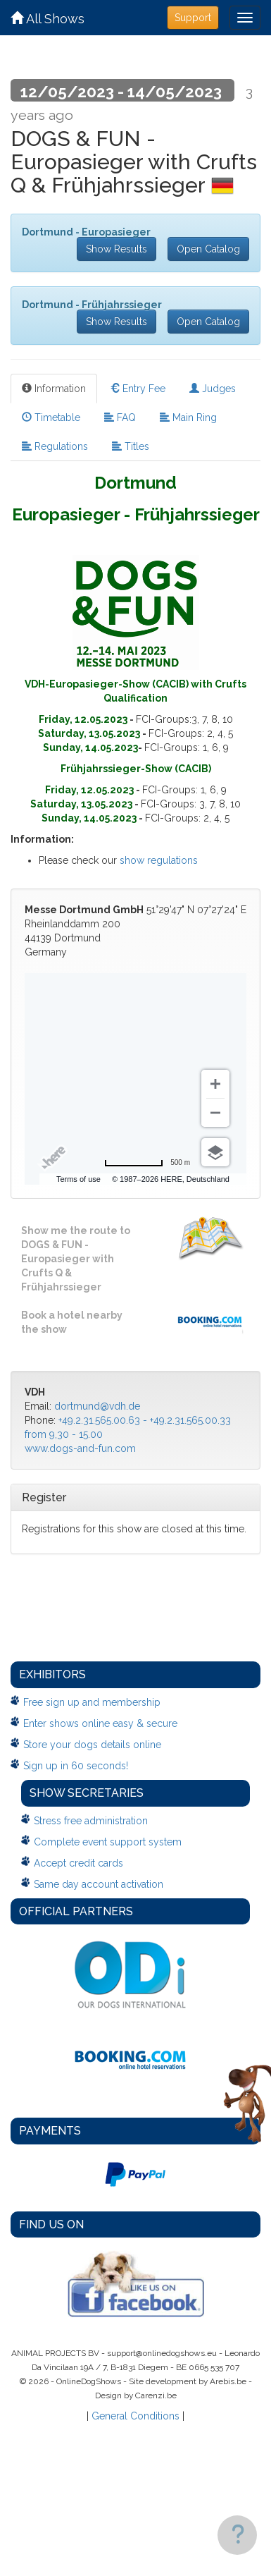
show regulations (159, 860)
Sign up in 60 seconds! (75, 1765)
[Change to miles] (147, 1163)
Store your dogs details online (92, 1744)
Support (193, 17)
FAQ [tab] (120, 417)
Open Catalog (208, 249)
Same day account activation (98, 1884)
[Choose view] (215, 1152)
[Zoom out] (215, 1113)
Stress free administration (91, 1820)
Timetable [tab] (51, 417)
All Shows (47, 18)
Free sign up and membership (91, 1702)
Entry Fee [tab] (137, 388)
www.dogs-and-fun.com (80, 1448)
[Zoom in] (215, 1084)
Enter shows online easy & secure (100, 1723)
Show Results (116, 249)
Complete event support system (108, 1842)
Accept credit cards (78, 1863)
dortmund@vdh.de (97, 1406)
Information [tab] (54, 388)
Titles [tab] (130, 446)
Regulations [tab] (55, 446)
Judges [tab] (212, 388)
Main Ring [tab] (188, 417)
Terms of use (78, 1179)
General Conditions (135, 2416)
